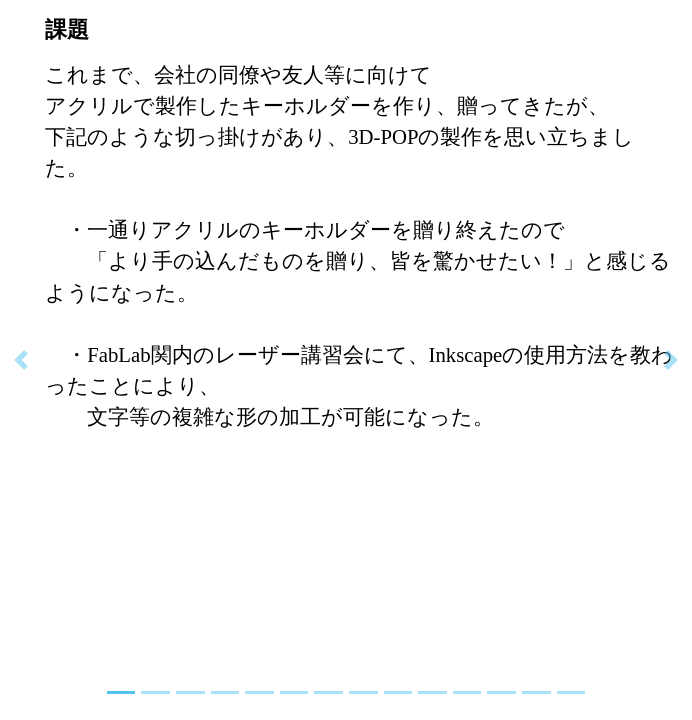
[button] (21, 360)
